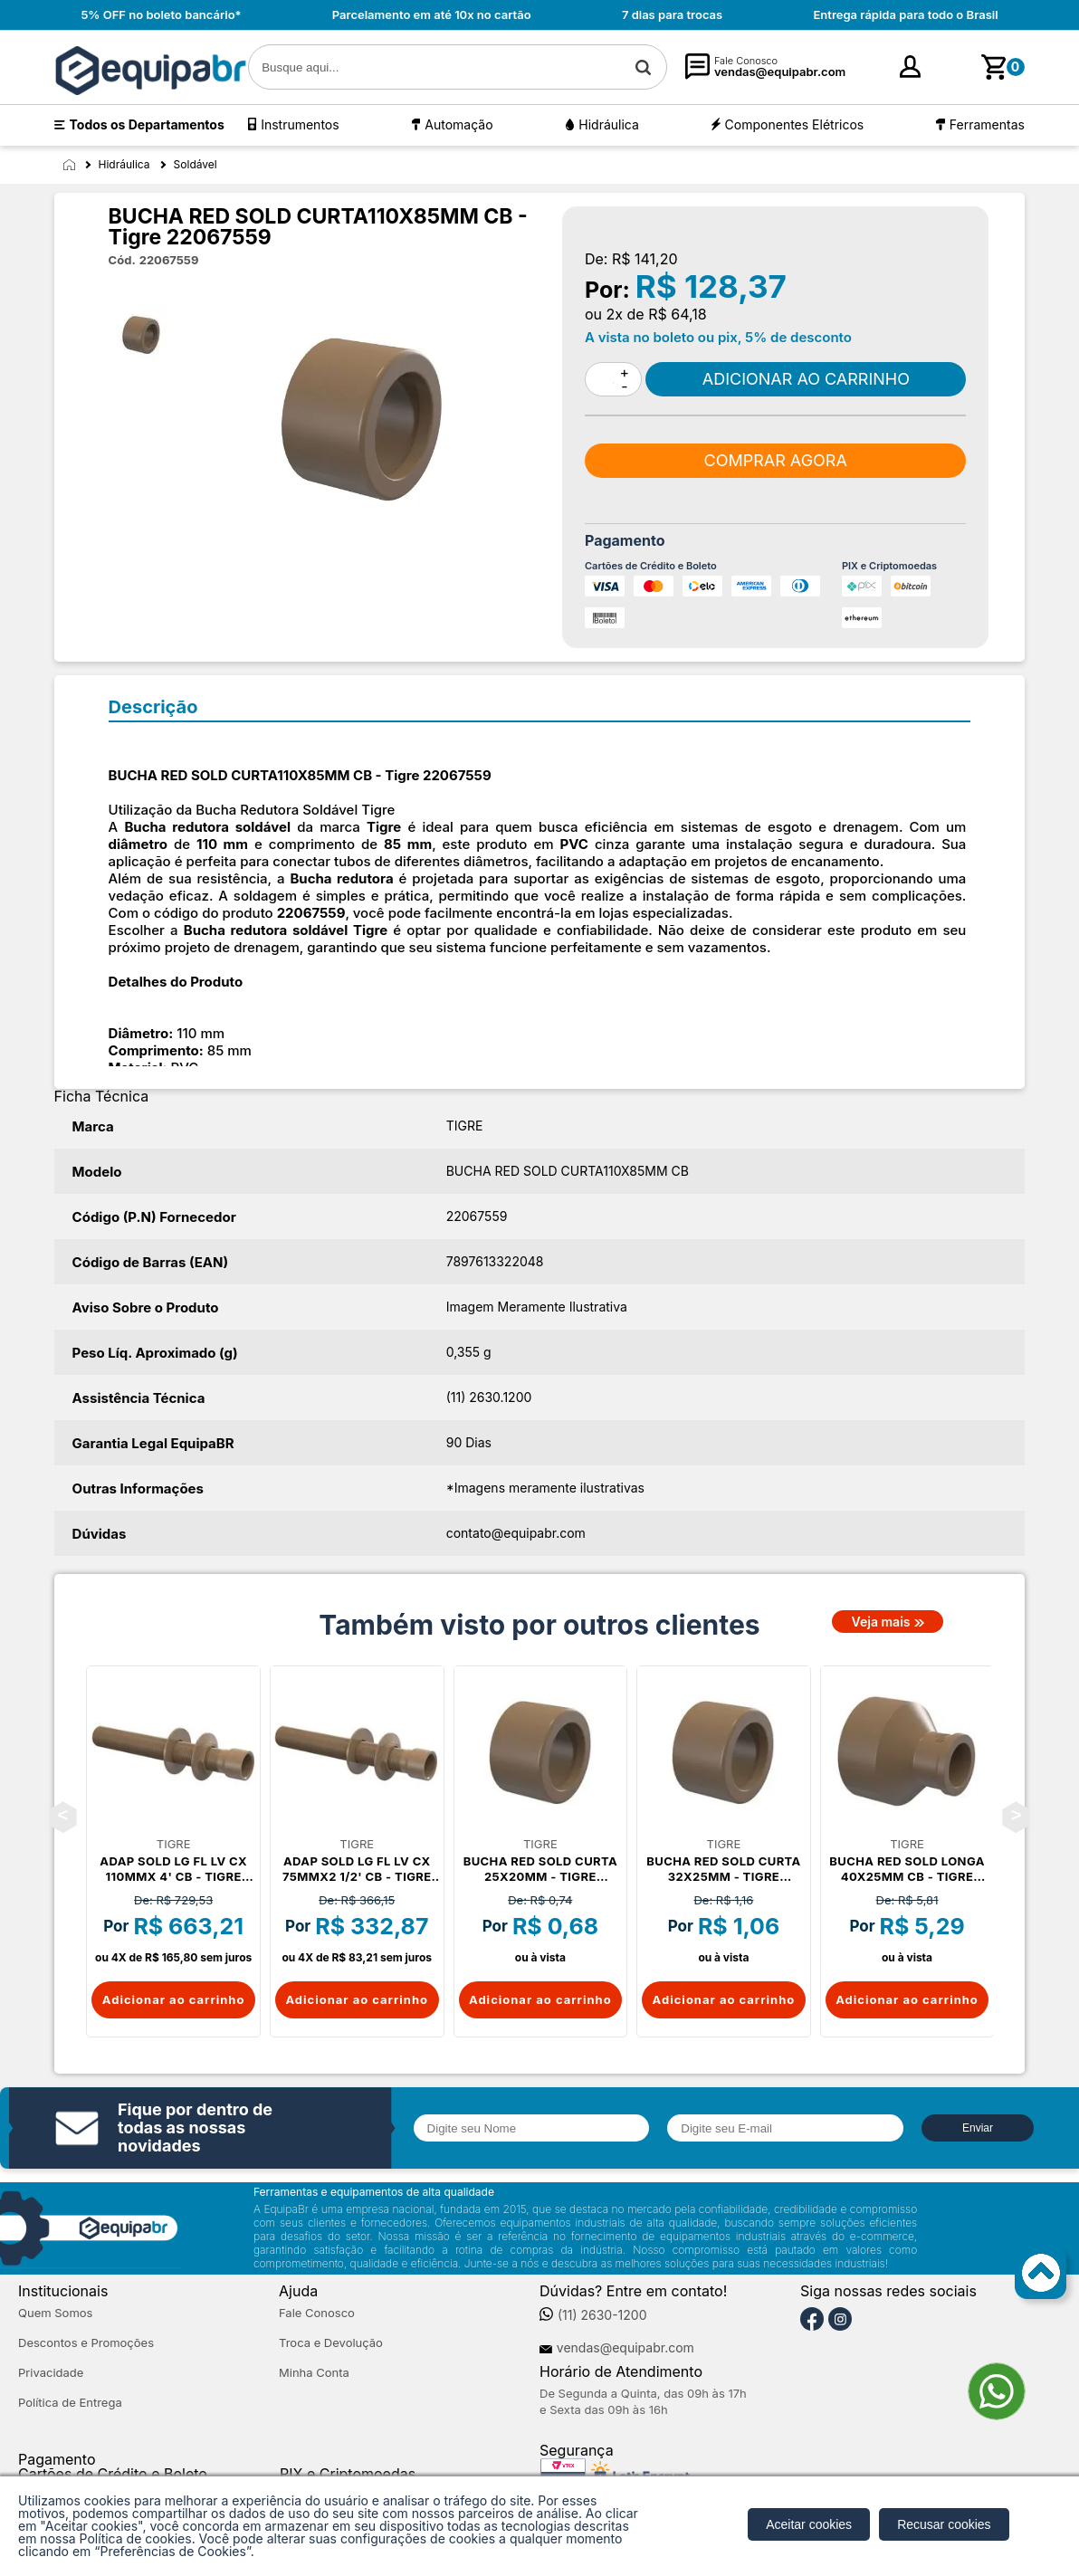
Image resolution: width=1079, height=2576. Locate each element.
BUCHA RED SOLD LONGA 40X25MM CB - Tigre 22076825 (906, 1869)
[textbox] (457, 67)
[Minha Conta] (855, 67)
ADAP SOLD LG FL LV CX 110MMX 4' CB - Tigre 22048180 (173, 1869)
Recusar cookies (944, 2524)
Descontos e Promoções (86, 2343)
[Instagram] (840, 2320)
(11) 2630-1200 (602, 2315)
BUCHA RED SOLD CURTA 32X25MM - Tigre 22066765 (723, 1869)
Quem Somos (55, 2313)
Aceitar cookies (809, 2524)
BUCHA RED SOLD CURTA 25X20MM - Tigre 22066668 (540, 1869)
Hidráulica (608, 124)
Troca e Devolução (331, 2343)
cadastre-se (948, 72)
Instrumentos (300, 124)
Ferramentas (987, 124)
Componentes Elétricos (794, 124)
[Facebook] (812, 2320)
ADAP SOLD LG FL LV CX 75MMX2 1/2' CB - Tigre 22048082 (357, 1869)
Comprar (805, 379)
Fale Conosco (317, 2313)
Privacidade (50, 2373)
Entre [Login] (886, 71)
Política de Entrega (70, 2403)
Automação (458, 124)
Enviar (977, 2128)
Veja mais (881, 1622)
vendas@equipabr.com (625, 2348)
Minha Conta (314, 2373)
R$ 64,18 (677, 314)
